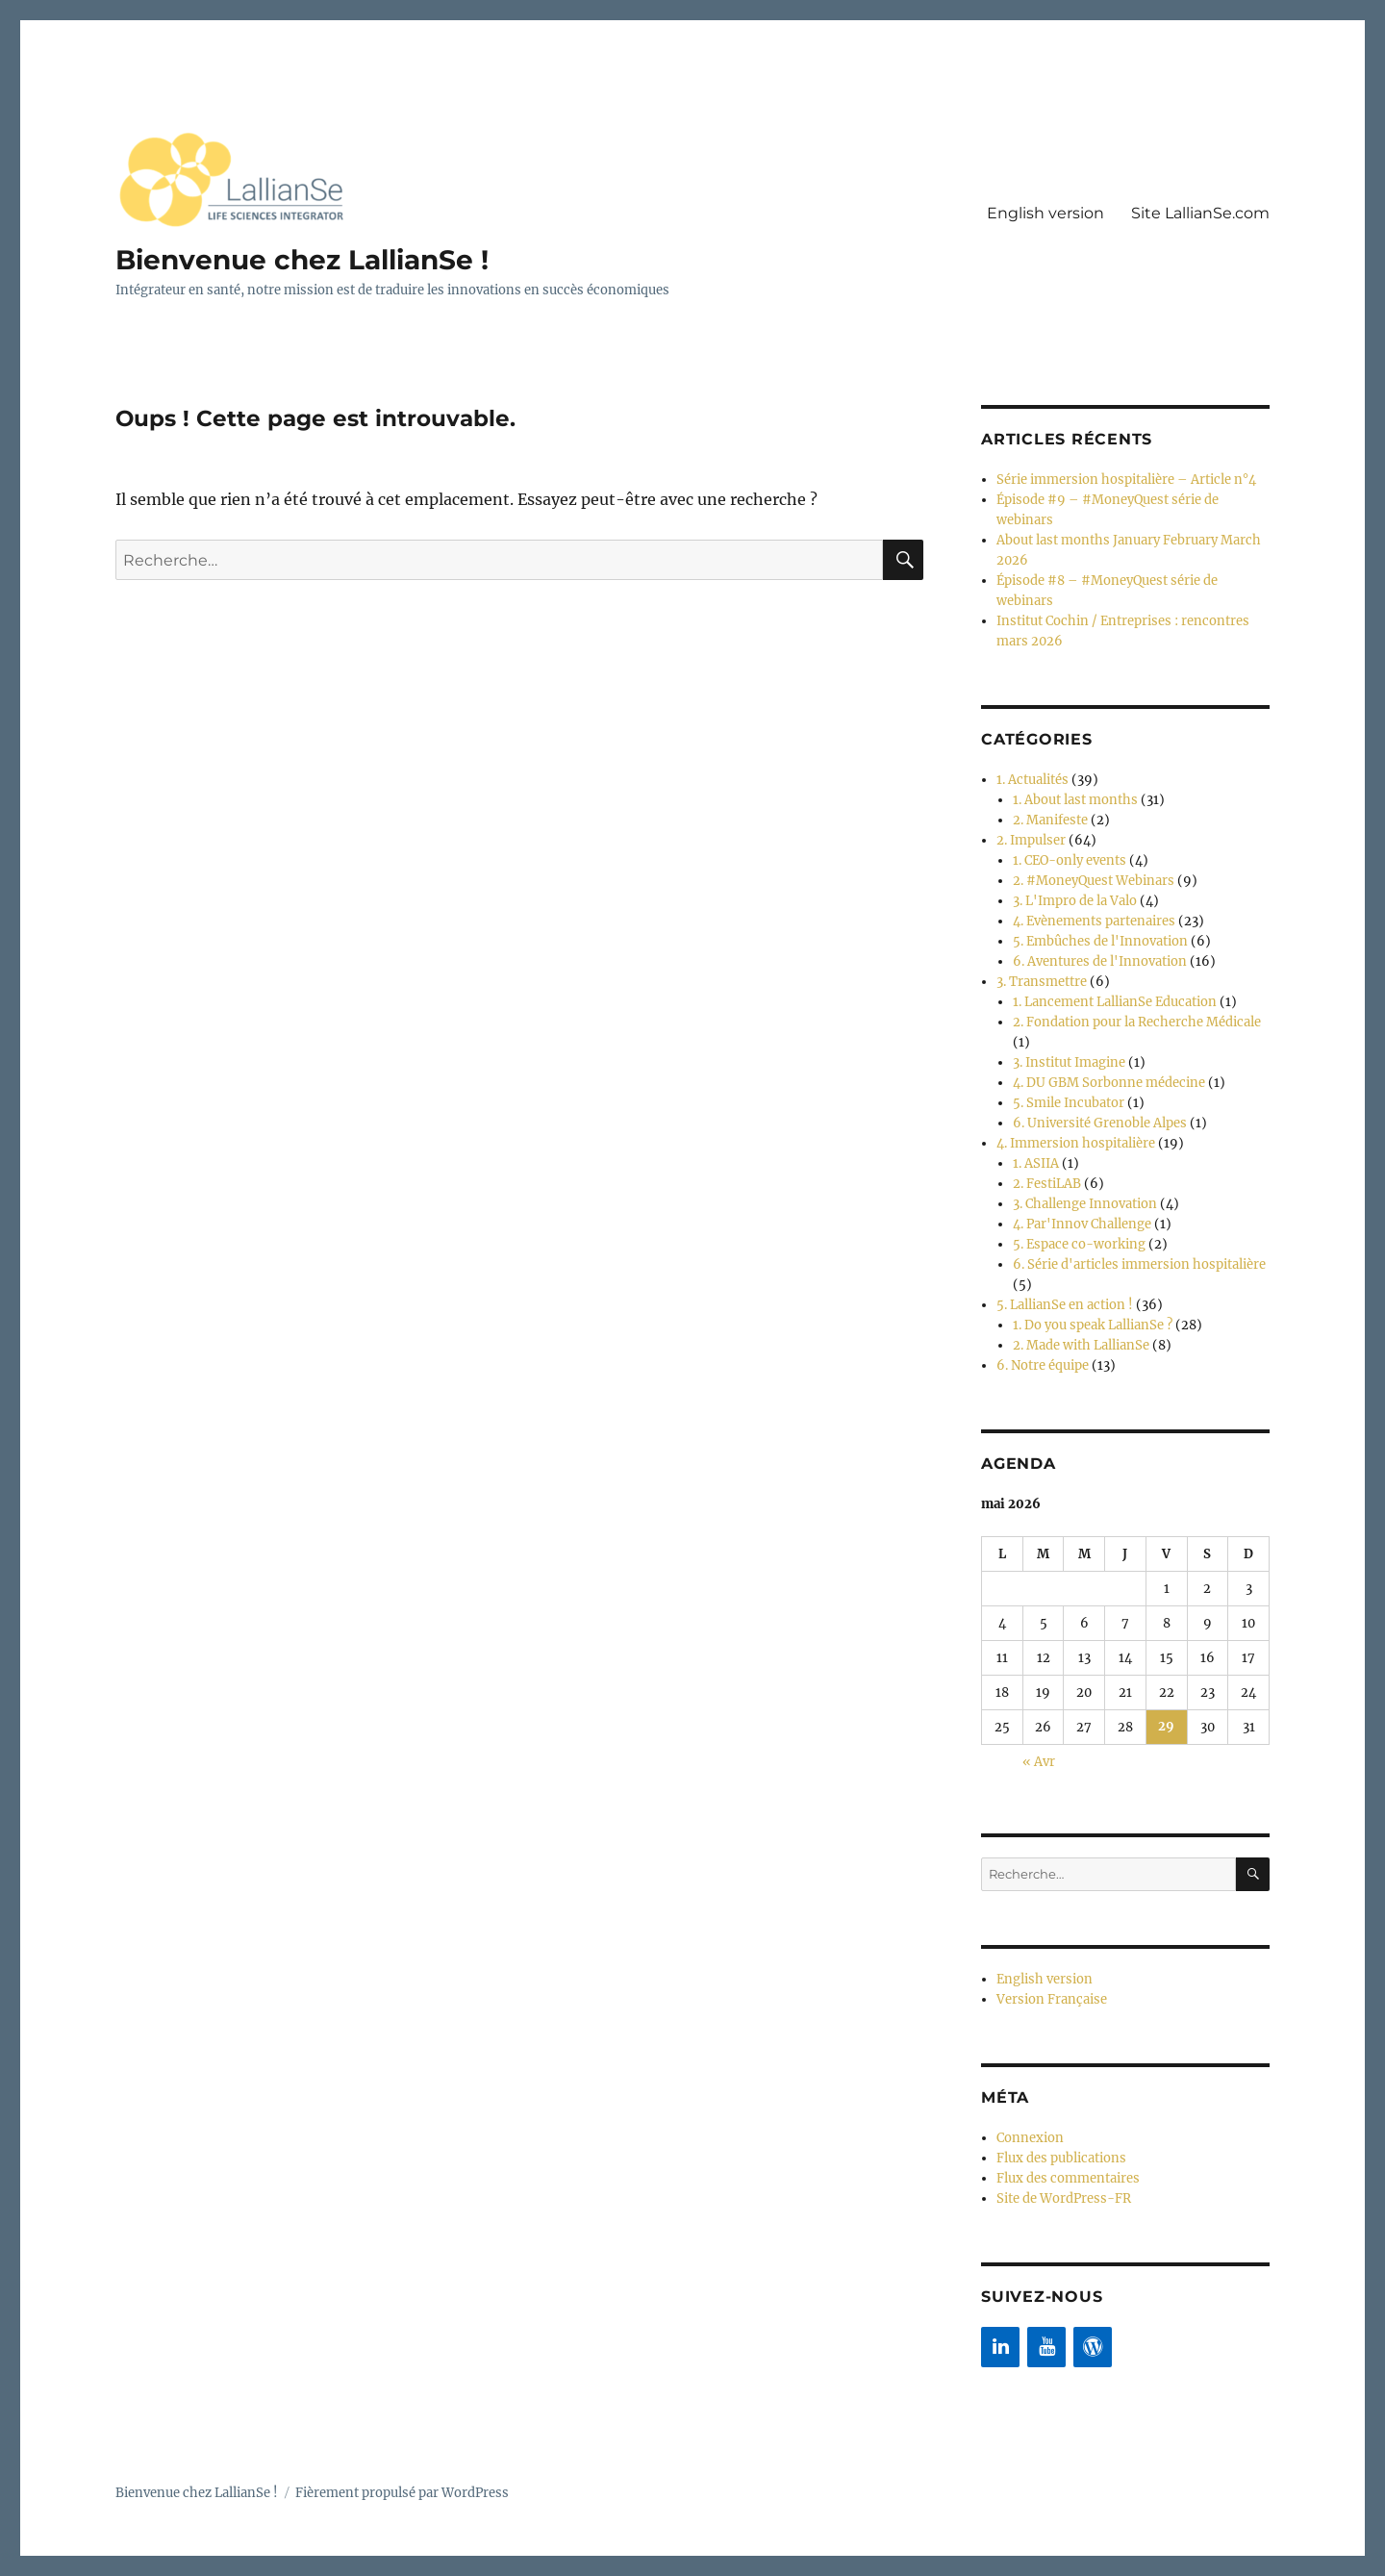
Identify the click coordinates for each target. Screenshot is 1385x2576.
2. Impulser (1031, 840)
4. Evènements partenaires (1094, 921)
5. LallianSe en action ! (1064, 1305)
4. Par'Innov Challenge (1082, 1224)
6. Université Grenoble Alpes (1100, 1123)
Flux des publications (1061, 2157)
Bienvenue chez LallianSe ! (302, 259)
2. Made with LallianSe (1081, 1345)
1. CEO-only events (1069, 860)
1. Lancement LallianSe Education (1115, 1002)
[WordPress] (1092, 2346)
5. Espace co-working (1079, 1244)
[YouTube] (1046, 2346)
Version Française (1051, 1998)
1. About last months (1075, 800)
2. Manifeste (1050, 820)
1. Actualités (1032, 779)
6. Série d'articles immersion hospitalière (1139, 1264)
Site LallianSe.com (1200, 213)
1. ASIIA (1036, 1163)
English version (1045, 213)
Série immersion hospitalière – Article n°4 (1126, 479)
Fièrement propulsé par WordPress (402, 2492)
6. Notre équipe (1042, 1365)
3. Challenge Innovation (1085, 1204)
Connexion (1030, 2137)
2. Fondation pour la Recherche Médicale (1137, 1022)
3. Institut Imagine (1069, 1062)
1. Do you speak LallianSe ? (1092, 1325)
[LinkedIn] (1000, 2346)
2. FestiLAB (1047, 1183)
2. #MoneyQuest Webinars (1093, 880)
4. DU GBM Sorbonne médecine (1109, 1082)
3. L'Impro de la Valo (1075, 901)
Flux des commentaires (1068, 2177)
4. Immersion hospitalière (1075, 1143)
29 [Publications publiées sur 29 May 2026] (1166, 1727)
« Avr (1038, 1762)
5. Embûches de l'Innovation (1100, 941)
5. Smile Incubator (1068, 1103)
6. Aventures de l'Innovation (1100, 961)
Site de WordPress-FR (1063, 2197)
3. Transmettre (1041, 981)
